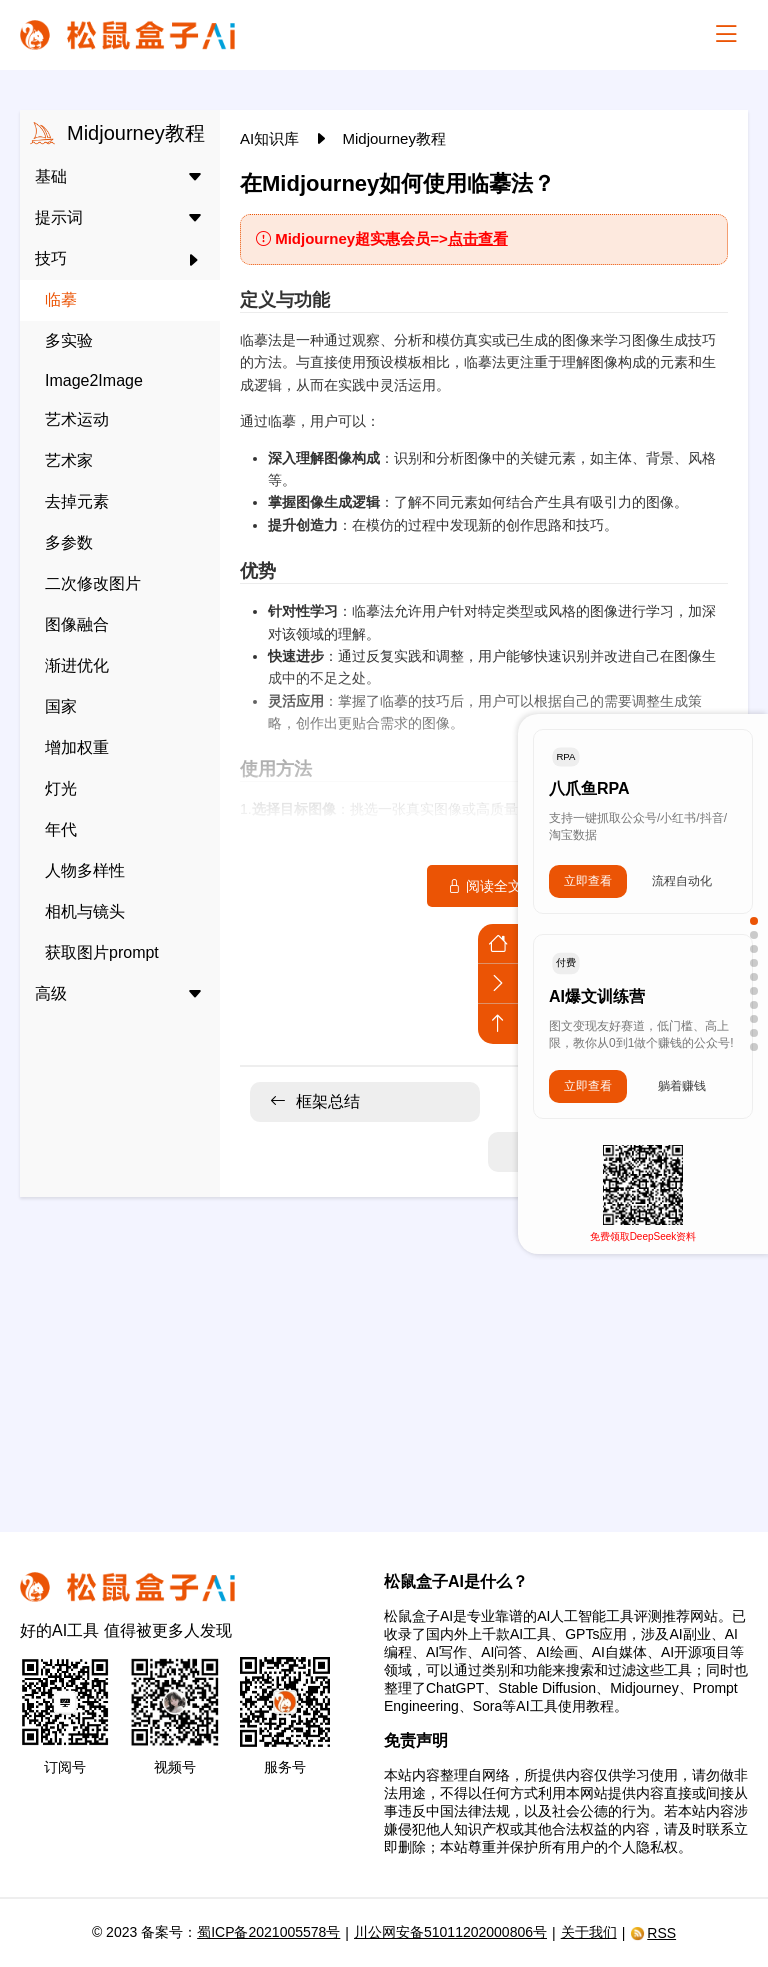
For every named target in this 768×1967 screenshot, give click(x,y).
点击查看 (478, 238)
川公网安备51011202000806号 (450, 1932)
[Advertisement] (384, 1352)
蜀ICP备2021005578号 (268, 1932)
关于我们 (589, 1932)
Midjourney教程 (394, 138)
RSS (653, 1933)
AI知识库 (271, 138)
